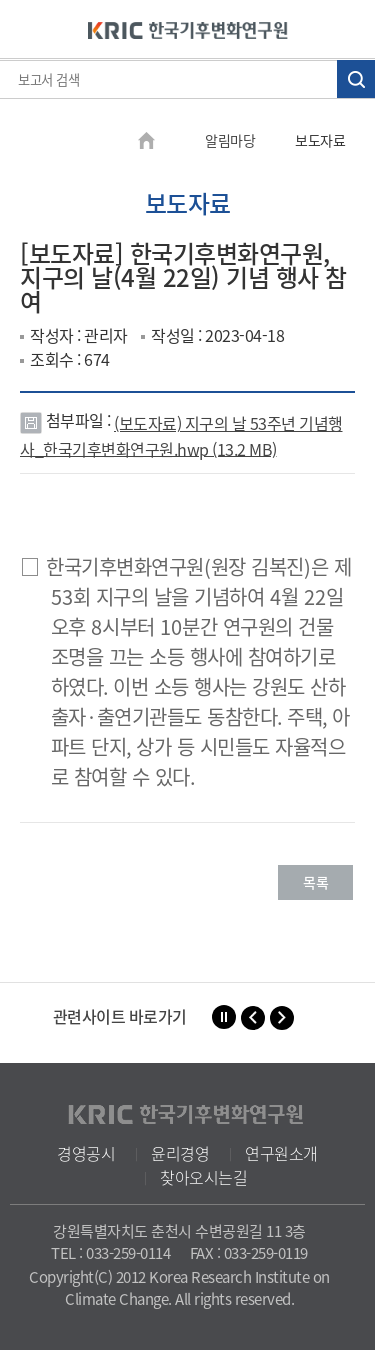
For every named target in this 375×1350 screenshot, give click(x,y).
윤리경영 (180, 1153)
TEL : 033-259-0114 (110, 1253)
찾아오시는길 (203, 1177)
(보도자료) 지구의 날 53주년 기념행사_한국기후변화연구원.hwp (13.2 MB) (181, 436)
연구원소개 (281, 1153)
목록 (315, 882)
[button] (253, 1018)
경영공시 (86, 1153)
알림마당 (230, 140)
